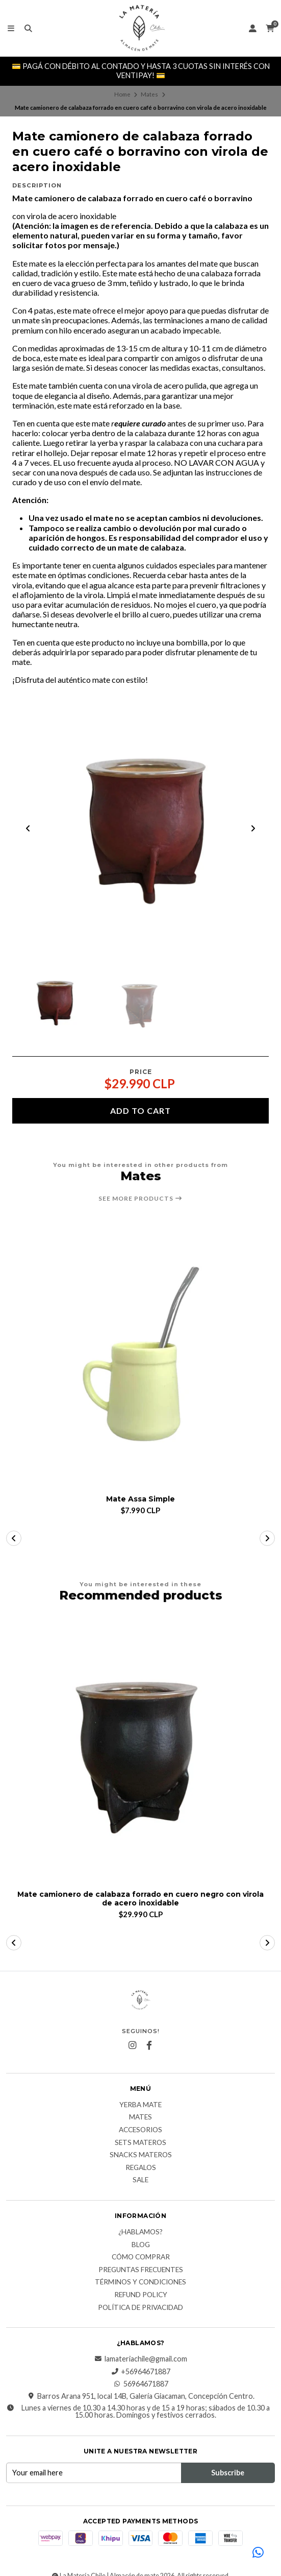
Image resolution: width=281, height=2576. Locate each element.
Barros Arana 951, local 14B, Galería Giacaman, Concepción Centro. (140, 2396)
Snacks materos (141, 2155)
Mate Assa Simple (140, 1499)
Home (122, 94)
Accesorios (140, 2130)
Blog (141, 2245)
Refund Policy (140, 2295)
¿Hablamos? (140, 2232)
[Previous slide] (28, 828)
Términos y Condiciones (140, 2282)
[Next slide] (253, 828)
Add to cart (140, 1110)
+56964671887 (140, 2371)
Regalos (140, 2168)
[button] (13, 1538)
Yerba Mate (140, 2105)
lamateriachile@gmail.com (140, 2359)
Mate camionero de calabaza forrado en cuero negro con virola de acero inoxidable (140, 1898)
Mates (149, 94)
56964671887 (140, 2384)
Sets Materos (140, 2142)
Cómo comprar (141, 2257)
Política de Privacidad (140, 2307)
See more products (140, 1199)
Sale (140, 2180)
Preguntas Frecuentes (140, 2270)
